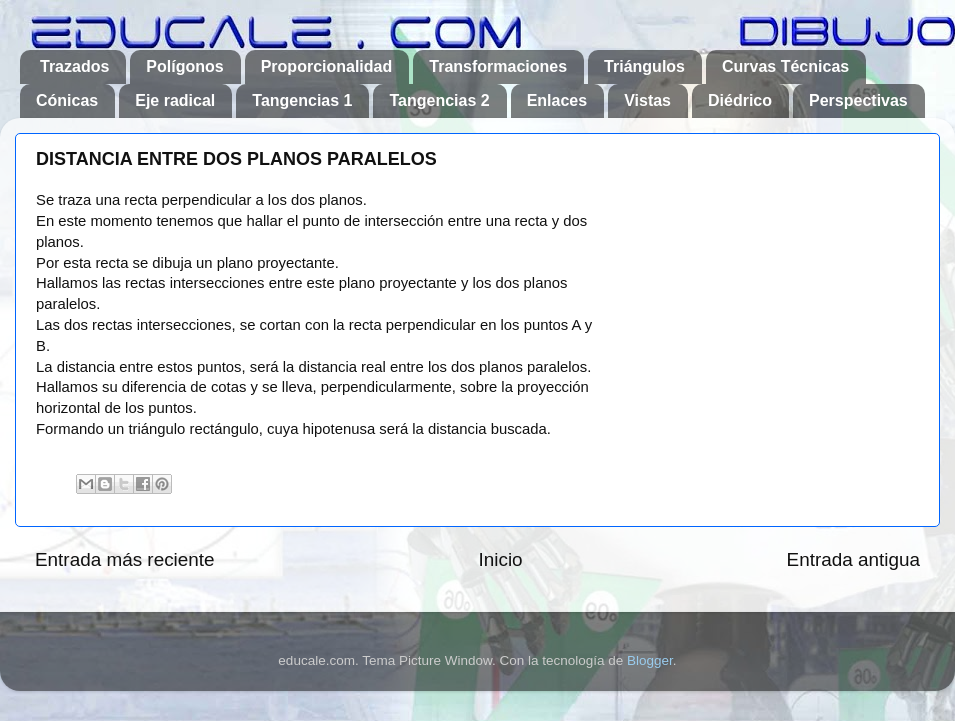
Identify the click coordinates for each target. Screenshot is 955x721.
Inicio (501, 559)
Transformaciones (498, 66)
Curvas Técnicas (785, 66)
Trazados (74, 66)
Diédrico (740, 100)
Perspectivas (858, 100)
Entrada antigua (853, 559)
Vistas (647, 100)
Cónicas (67, 100)
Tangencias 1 (302, 100)
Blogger (650, 660)
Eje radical (175, 100)
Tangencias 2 (439, 100)
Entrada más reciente (125, 559)
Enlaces (557, 100)
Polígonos (184, 66)
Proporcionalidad (327, 66)
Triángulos (644, 66)
